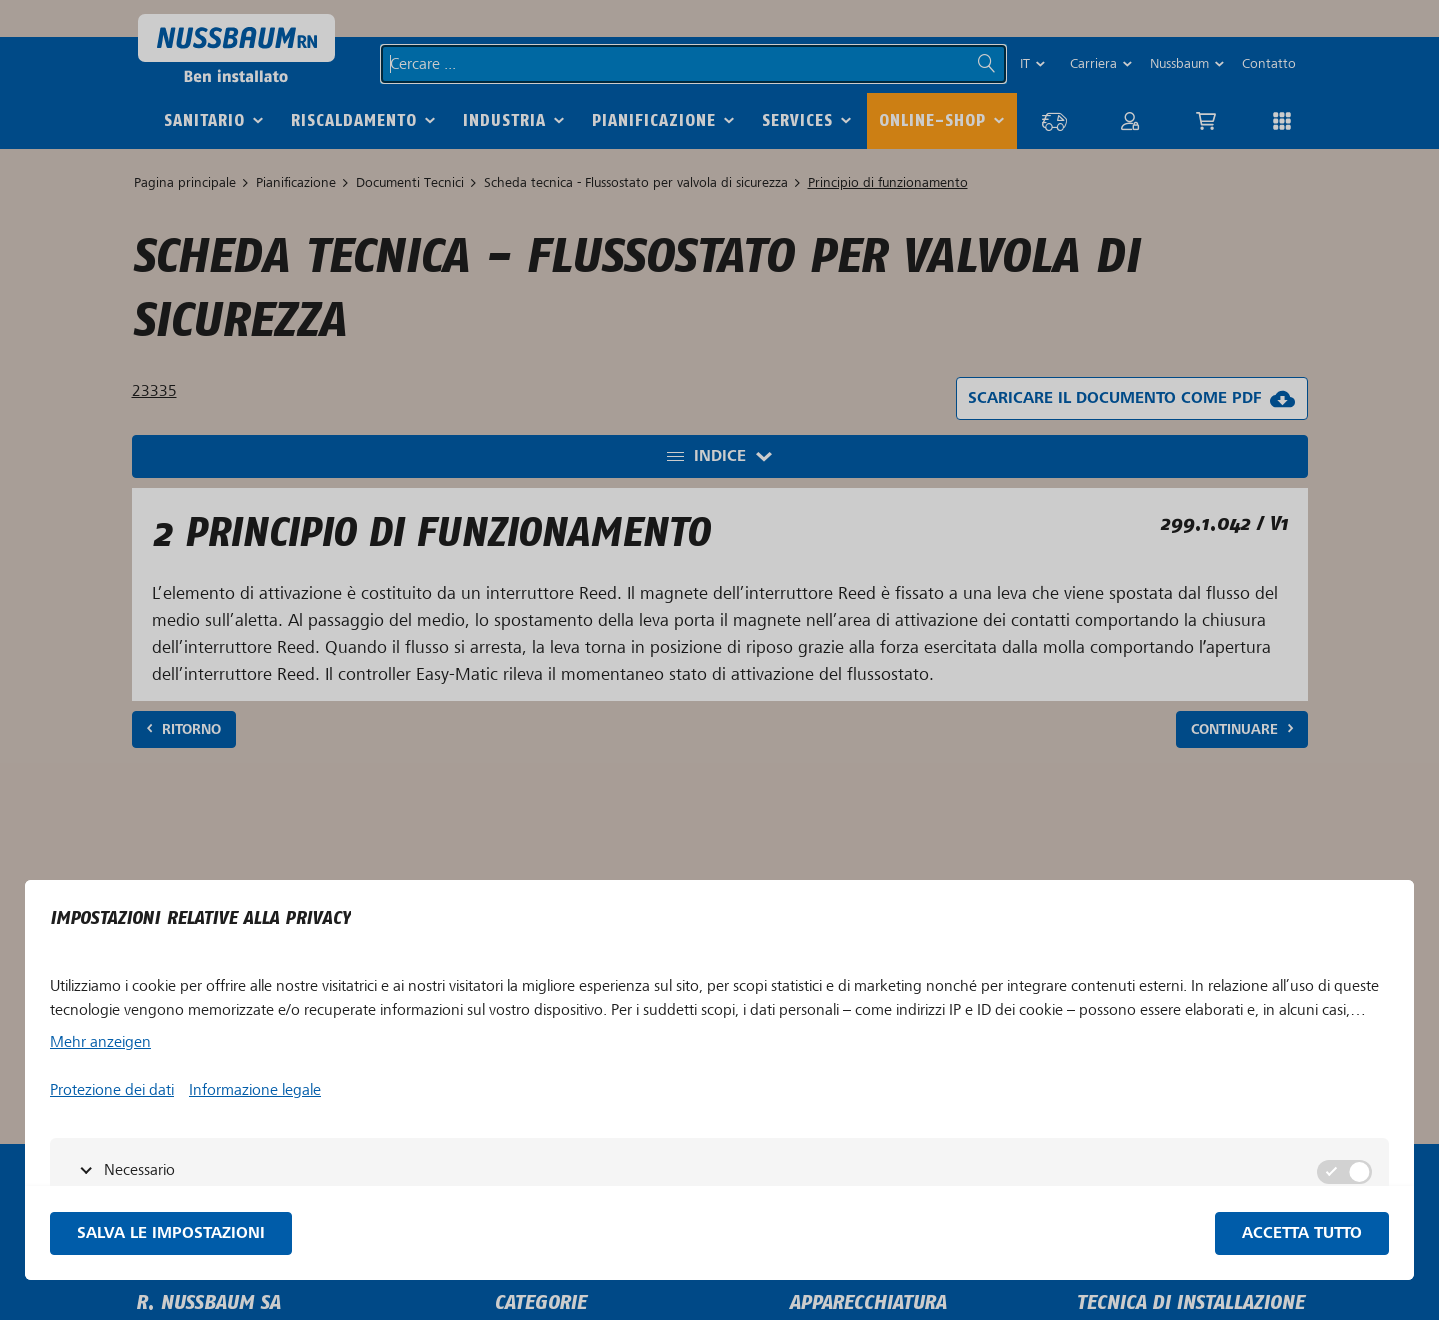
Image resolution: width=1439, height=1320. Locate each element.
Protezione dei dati (112, 1090)
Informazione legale (255, 1090)
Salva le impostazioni (171, 1233)
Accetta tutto (1302, 1233)
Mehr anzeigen (100, 1042)
